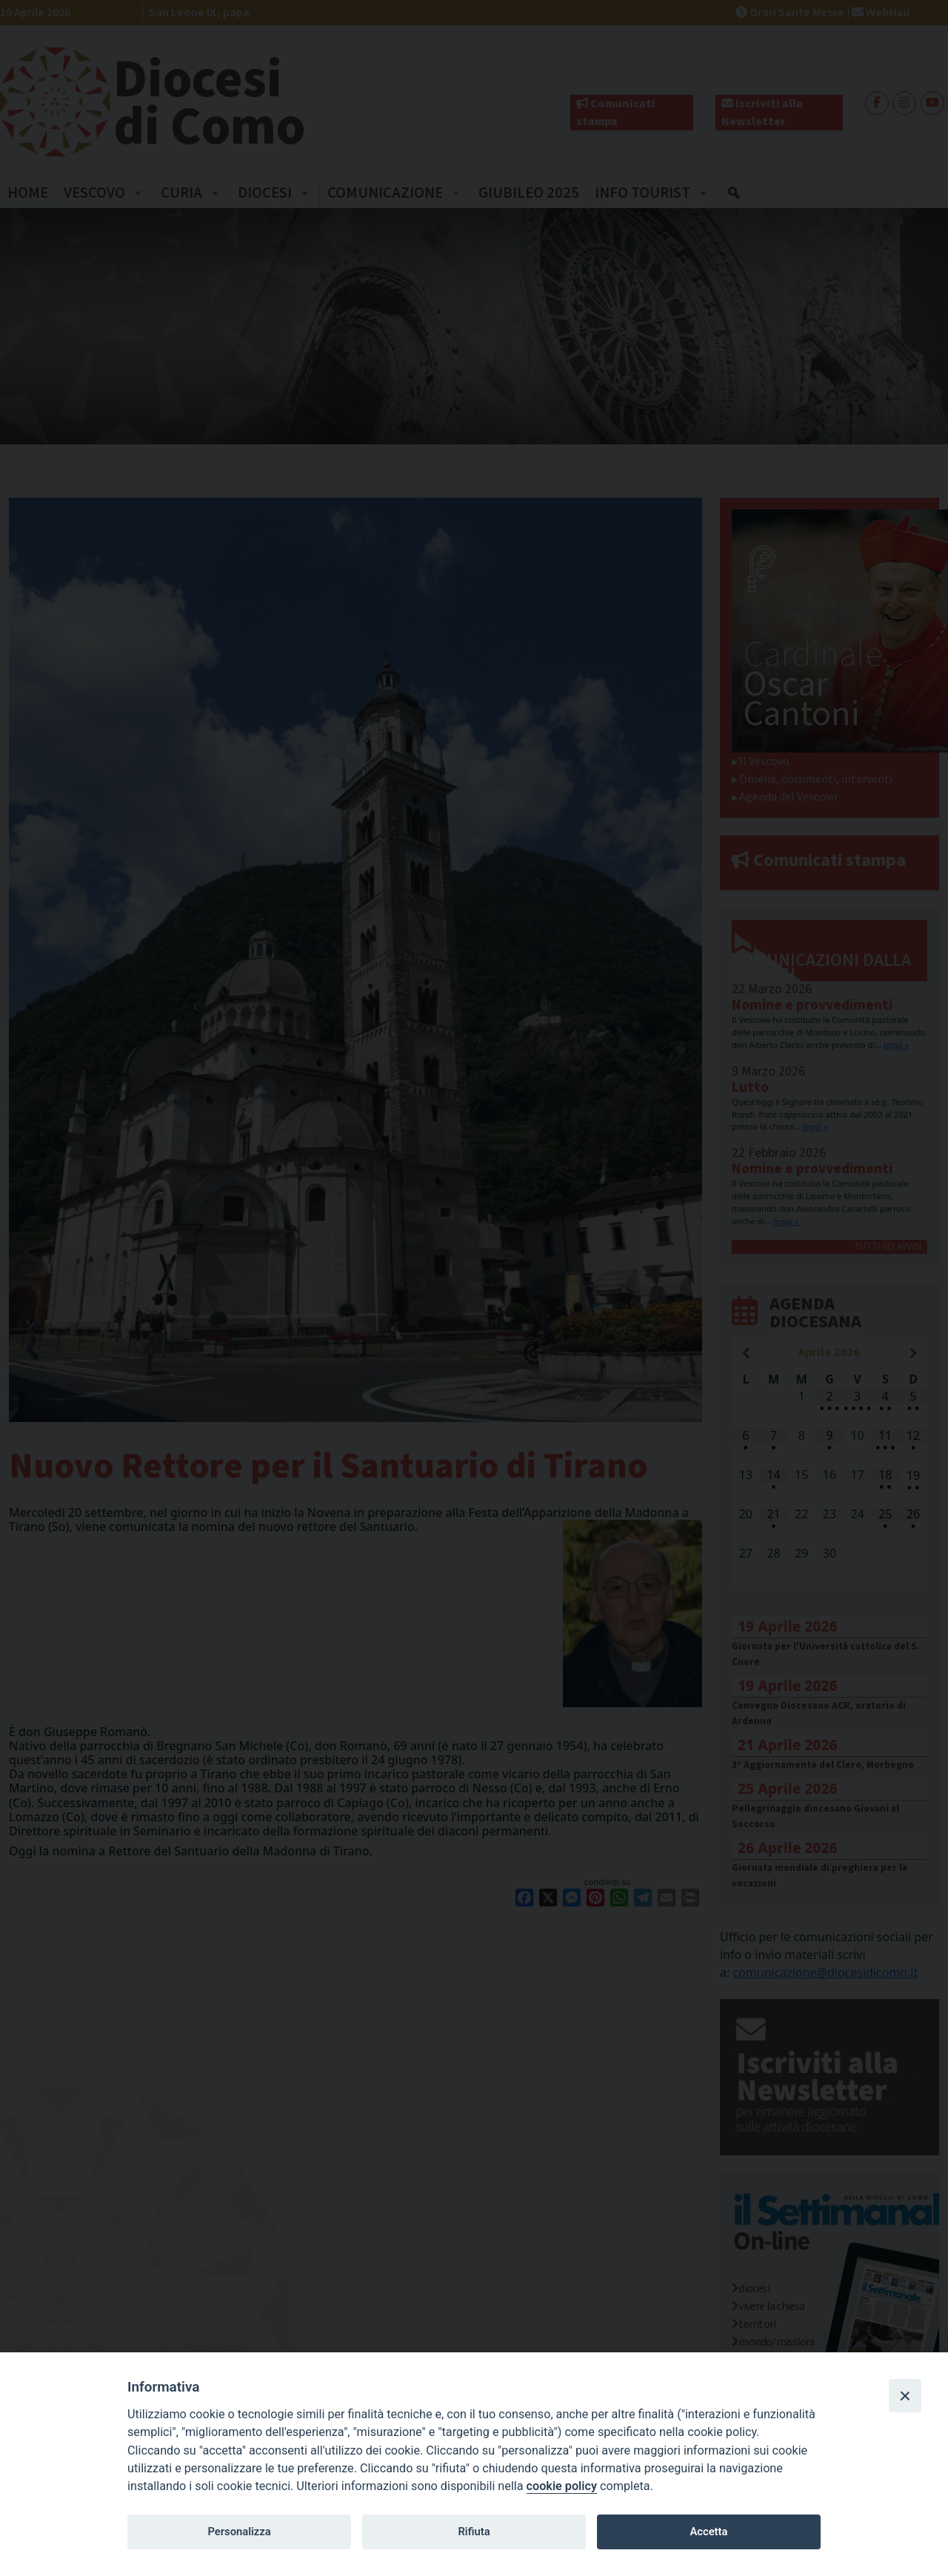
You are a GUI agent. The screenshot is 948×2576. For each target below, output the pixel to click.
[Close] (905, 2395)
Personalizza (238, 2531)
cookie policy (562, 2486)
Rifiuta (474, 2531)
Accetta (708, 2531)
